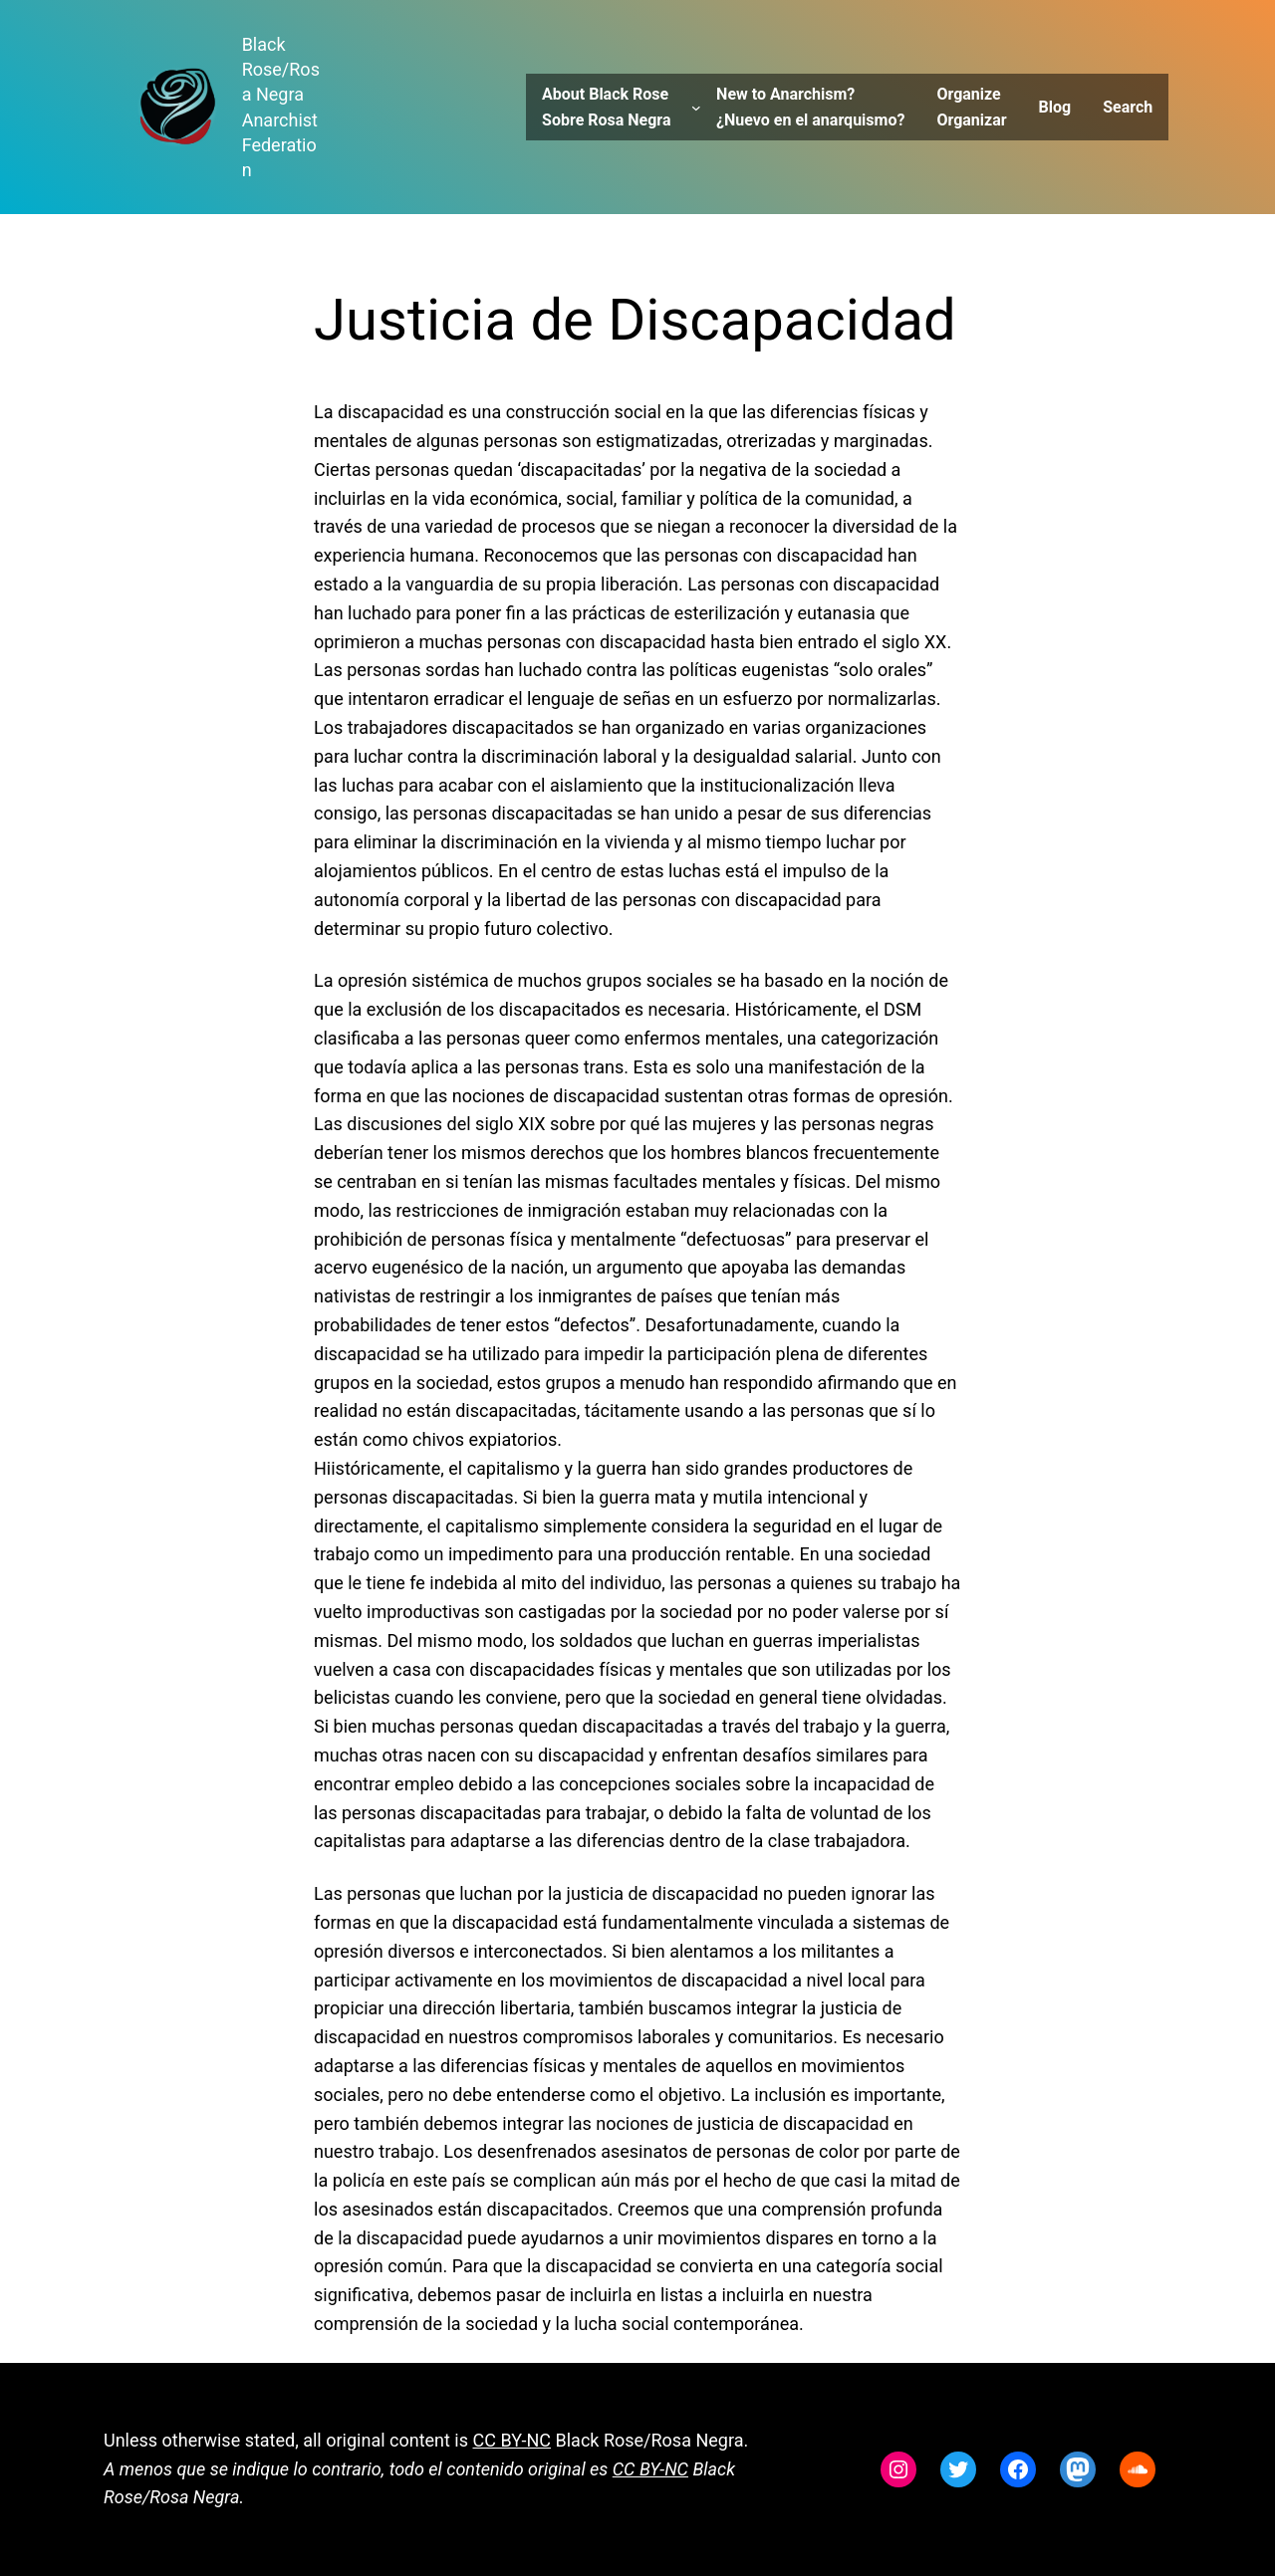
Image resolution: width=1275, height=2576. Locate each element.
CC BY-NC (512, 2440)
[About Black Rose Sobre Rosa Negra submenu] (696, 108)
